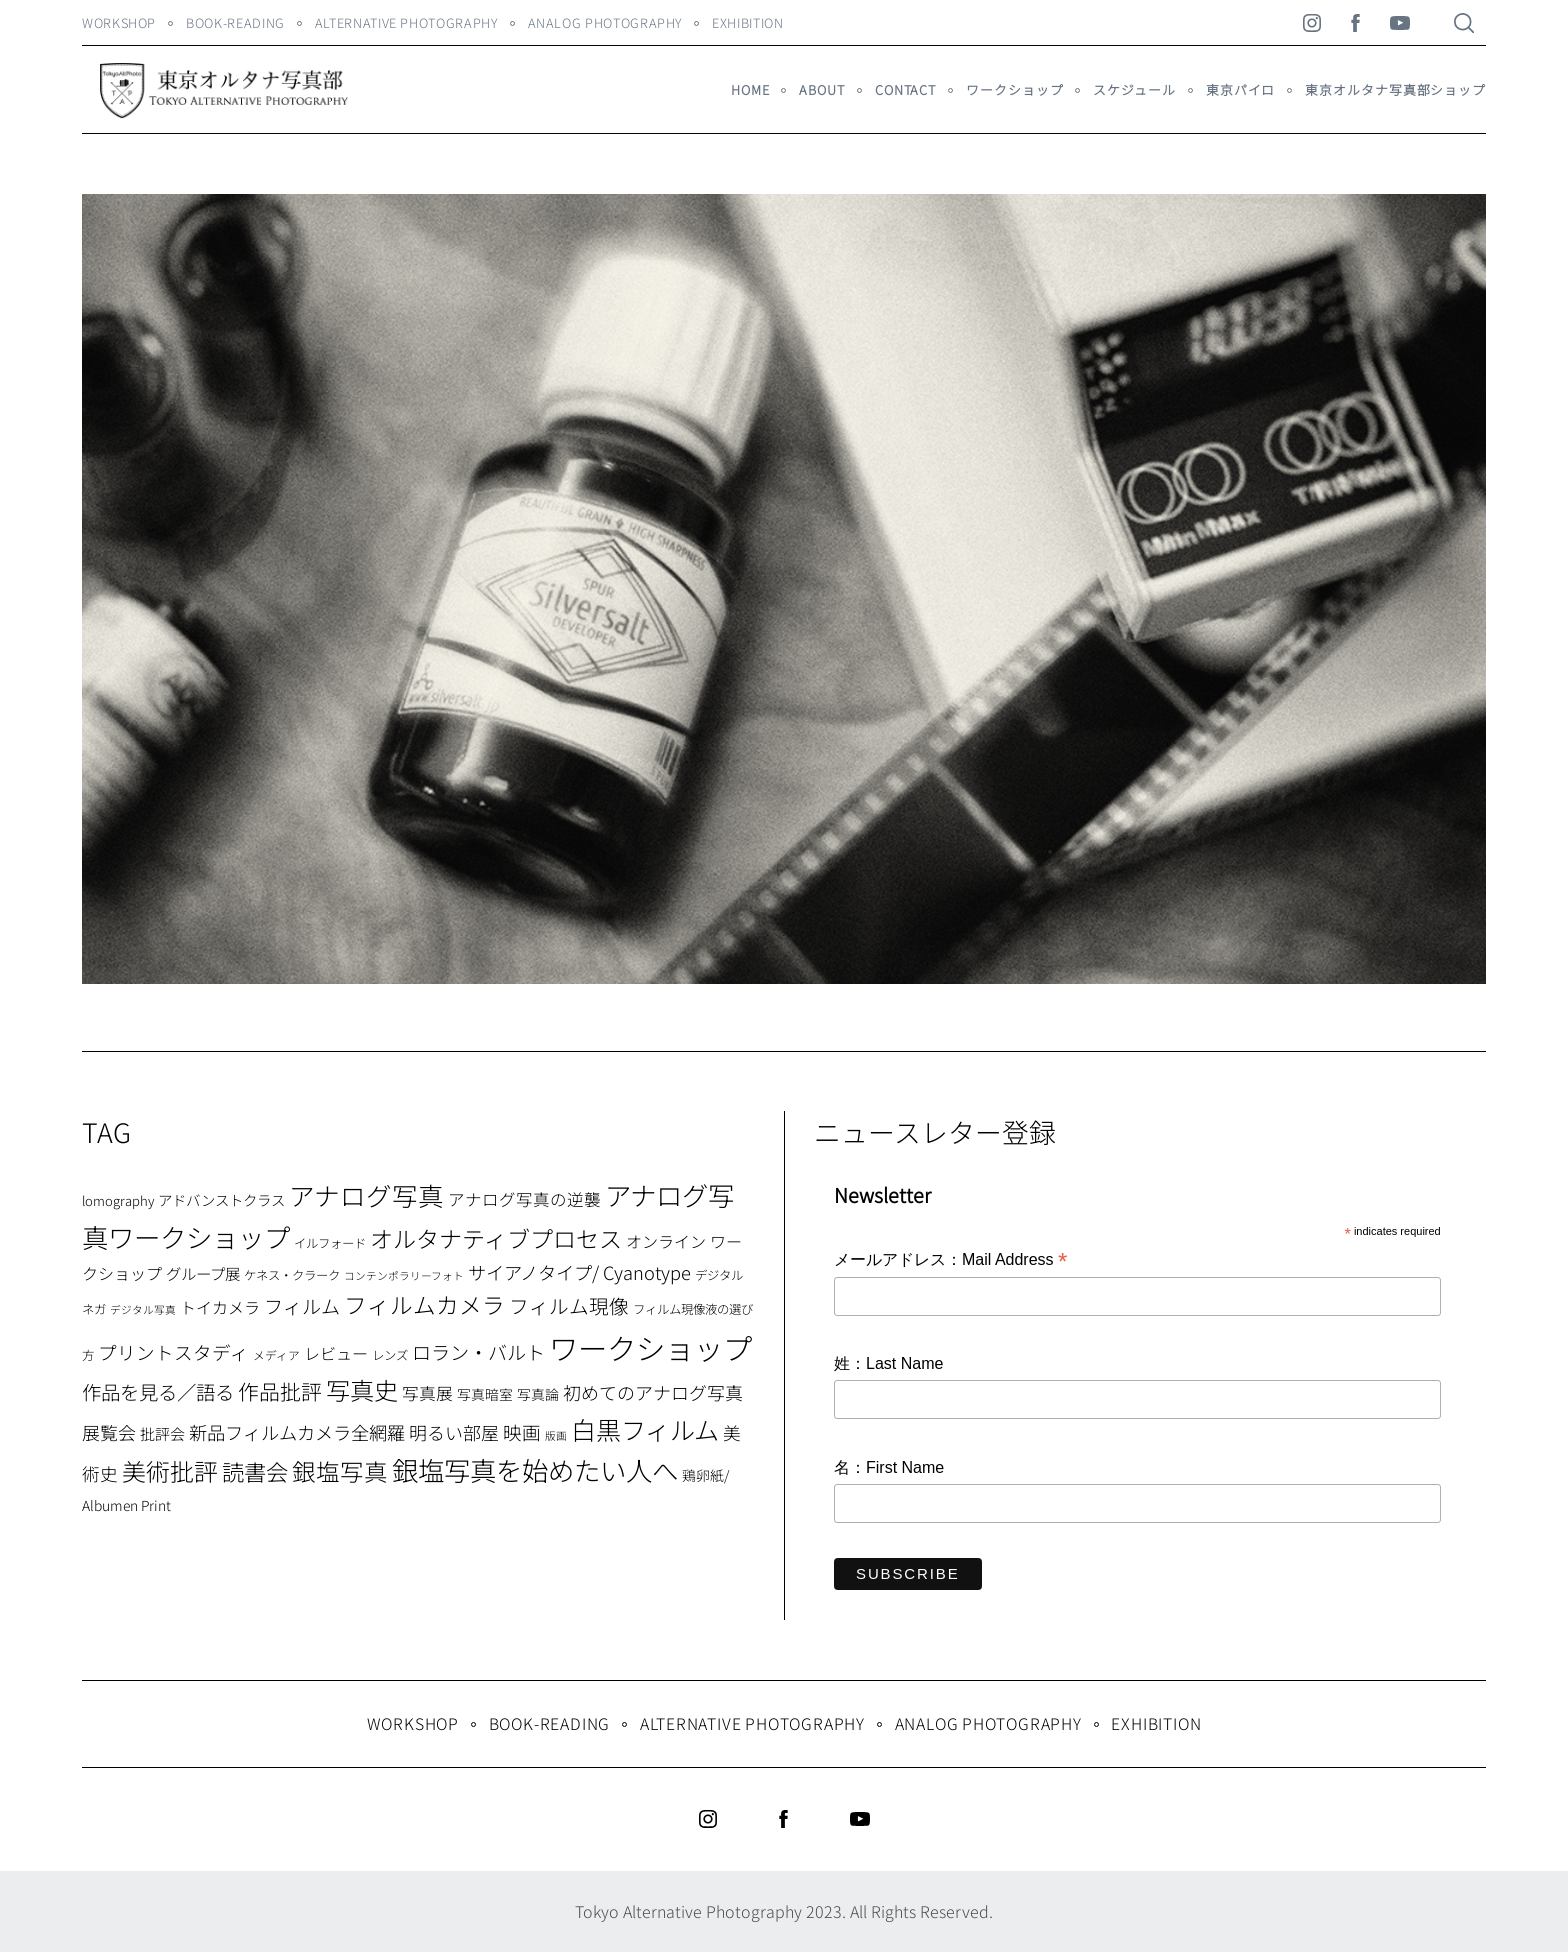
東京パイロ (1240, 89)
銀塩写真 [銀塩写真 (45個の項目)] (340, 1471)
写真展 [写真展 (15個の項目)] (427, 1393)
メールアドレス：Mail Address (950, 1261)
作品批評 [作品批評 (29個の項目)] (280, 1391)
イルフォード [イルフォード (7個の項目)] (330, 1243)
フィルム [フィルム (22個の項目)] (302, 1306)
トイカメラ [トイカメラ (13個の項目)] (220, 1307)
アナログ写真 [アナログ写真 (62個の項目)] (366, 1194)
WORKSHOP (119, 22)
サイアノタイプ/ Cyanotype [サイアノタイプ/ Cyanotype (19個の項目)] (579, 1272)
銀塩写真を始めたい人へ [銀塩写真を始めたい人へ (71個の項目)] (535, 1469)
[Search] (1464, 23)
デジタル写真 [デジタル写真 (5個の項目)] (143, 1309)
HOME (750, 89)
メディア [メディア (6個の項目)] (276, 1354)
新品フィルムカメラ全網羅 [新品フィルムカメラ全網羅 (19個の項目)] (297, 1432)
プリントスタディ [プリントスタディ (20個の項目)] (173, 1351)
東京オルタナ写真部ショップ (1395, 89)
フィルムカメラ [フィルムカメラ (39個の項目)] (424, 1304)
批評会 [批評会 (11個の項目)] (162, 1433)
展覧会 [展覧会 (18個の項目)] (109, 1432)
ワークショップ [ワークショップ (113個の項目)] (650, 1347)
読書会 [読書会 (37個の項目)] (255, 1471)
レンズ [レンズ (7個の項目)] (390, 1355)
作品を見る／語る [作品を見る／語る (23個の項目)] (158, 1391)
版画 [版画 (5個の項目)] (556, 1435)
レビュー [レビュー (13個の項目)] (336, 1353)
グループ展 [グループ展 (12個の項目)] (203, 1273)
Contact (905, 89)
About (821, 89)
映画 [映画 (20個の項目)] (522, 1431)
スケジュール (1134, 89)
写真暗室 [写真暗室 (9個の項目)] (485, 1394)
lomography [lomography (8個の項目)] (118, 1200)
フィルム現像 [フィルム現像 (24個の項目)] (569, 1305)
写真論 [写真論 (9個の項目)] (538, 1394)
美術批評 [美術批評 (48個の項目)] (170, 1470)
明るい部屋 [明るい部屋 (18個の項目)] (454, 1432)
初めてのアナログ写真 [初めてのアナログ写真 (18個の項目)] (653, 1392)
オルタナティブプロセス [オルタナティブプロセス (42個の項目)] (496, 1238)
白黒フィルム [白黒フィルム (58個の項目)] (645, 1429)
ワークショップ (1014, 89)
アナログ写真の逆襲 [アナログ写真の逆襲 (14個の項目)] (524, 1199)
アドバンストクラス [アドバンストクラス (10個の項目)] (221, 1199)
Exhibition (747, 22)
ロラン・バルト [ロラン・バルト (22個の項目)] (478, 1352)
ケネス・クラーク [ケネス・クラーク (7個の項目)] (292, 1275)
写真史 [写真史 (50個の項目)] (362, 1389)
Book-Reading (235, 22)
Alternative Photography (406, 22)
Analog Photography (605, 22)
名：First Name (889, 1467)
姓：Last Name (888, 1363)
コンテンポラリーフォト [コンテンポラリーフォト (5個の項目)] (404, 1275)
